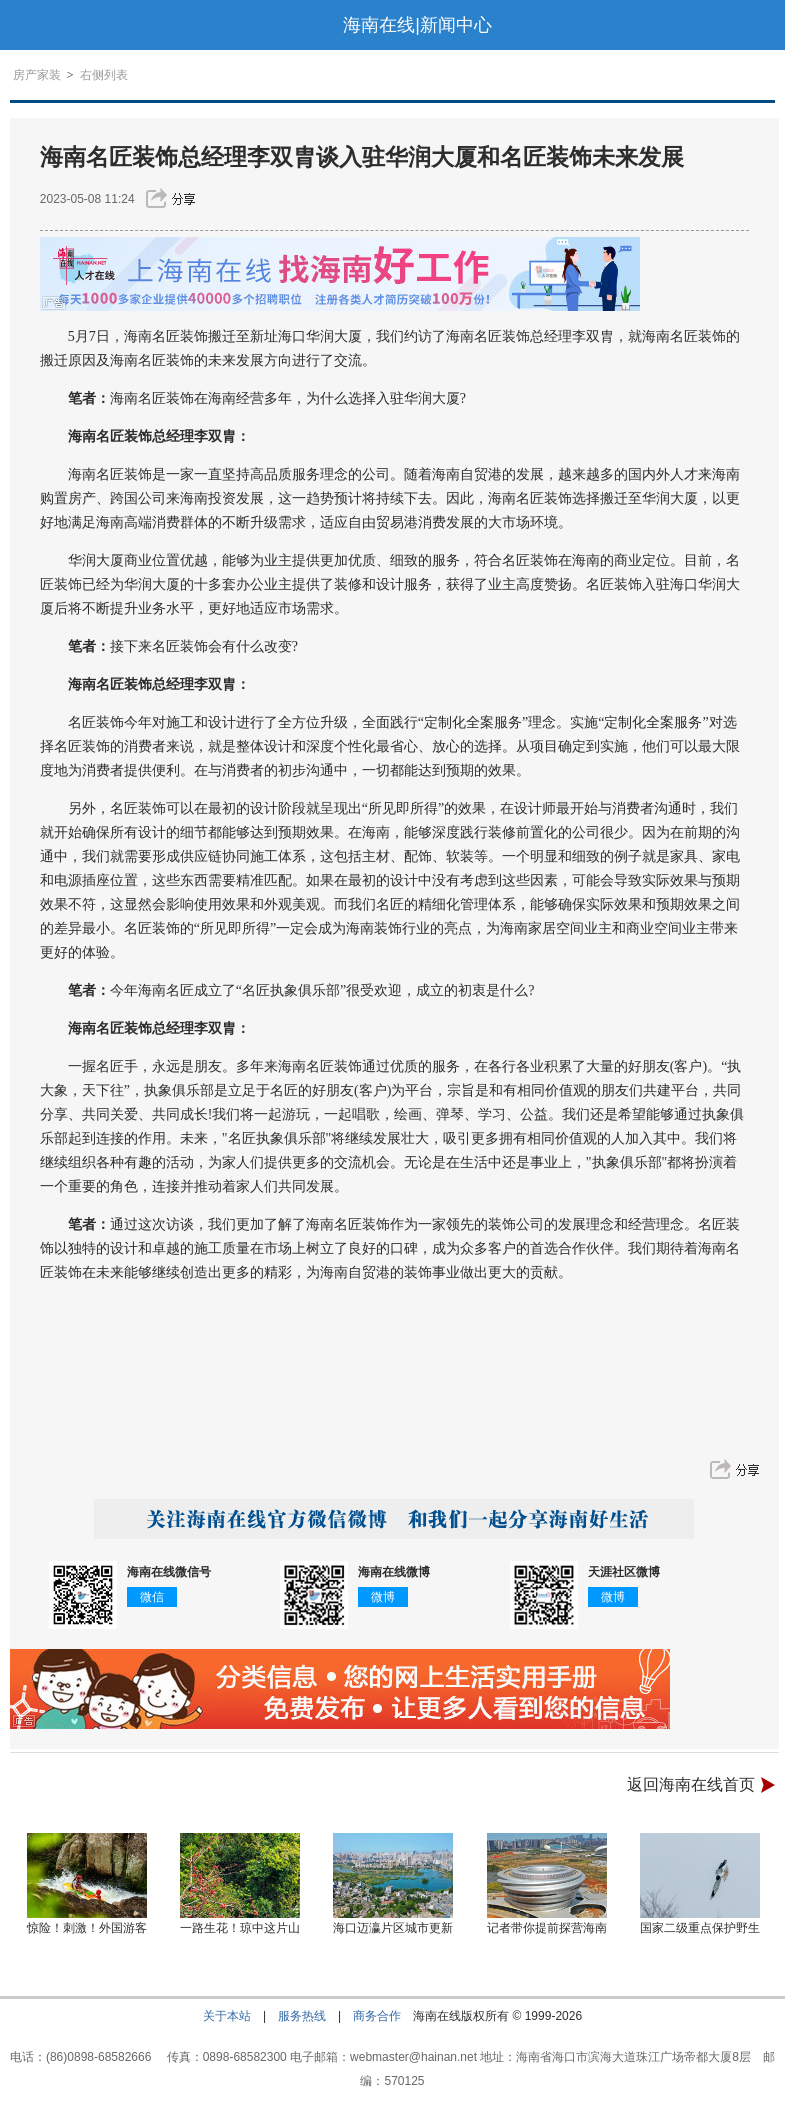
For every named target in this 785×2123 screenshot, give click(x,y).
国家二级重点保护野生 (700, 1928)
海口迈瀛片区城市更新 (393, 1928)
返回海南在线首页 (691, 1784)
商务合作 (377, 2016)
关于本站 (227, 2016)
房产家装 (37, 75)
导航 (24, 25)
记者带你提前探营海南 (547, 1928)
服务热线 (302, 2016)
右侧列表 (104, 75)
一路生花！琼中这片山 (240, 1928)
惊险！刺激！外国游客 (87, 1928)
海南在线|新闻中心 (417, 25)
